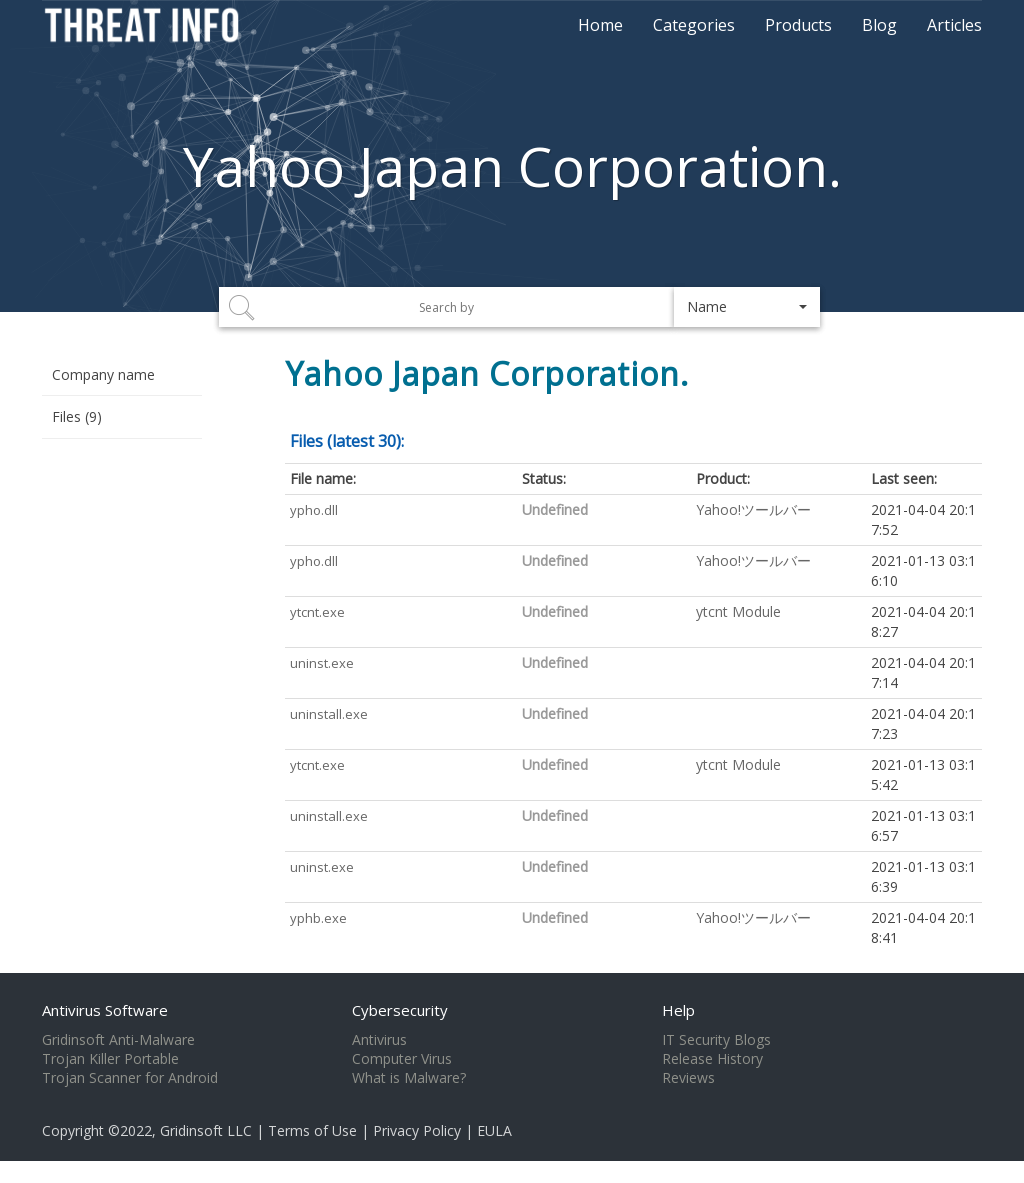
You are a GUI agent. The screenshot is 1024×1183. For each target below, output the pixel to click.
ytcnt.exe (317, 612)
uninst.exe (322, 663)
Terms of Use (312, 1130)
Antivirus (379, 1040)
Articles (954, 25)
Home (600, 25)
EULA (494, 1130)
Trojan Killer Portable (110, 1059)
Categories (694, 25)
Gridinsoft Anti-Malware (118, 1040)
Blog (879, 25)
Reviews (688, 1078)
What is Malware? (409, 1078)
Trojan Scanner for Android (130, 1078)
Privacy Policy (417, 1130)
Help (678, 1010)
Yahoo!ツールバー (753, 509)
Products (798, 25)
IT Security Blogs (716, 1040)
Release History (712, 1059)
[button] (747, 307)
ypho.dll (314, 510)
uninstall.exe (329, 714)
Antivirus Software (105, 1010)
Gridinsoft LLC (206, 1130)
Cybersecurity (400, 1010)
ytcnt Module (738, 611)
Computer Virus (402, 1059)
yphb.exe (318, 918)
